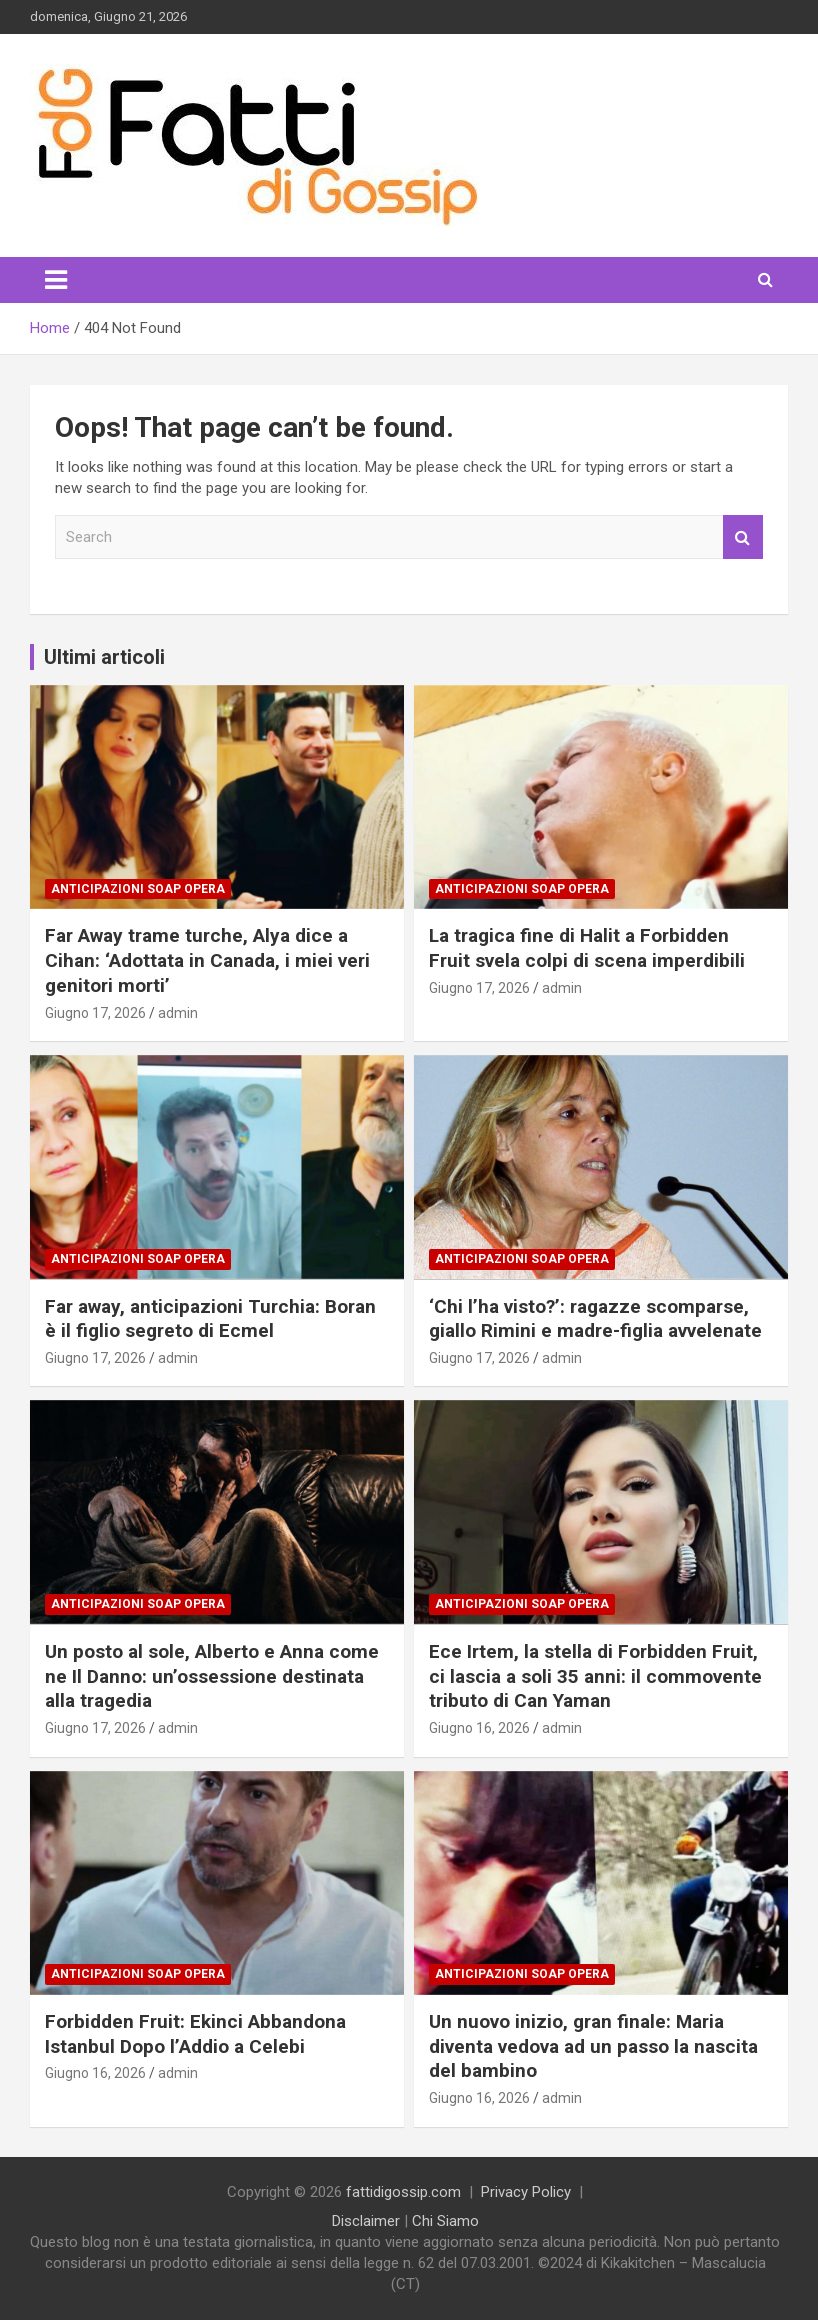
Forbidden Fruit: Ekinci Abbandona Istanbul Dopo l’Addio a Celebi (195, 2034)
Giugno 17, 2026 (95, 1013)
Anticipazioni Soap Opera (138, 889)
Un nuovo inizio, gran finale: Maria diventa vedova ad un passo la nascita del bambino (593, 2046)
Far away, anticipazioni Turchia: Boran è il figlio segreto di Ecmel (210, 1319)
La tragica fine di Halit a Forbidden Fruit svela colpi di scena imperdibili (587, 948)
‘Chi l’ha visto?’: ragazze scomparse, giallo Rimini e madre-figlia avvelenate (595, 1319)
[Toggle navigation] (56, 280)
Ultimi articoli (104, 657)
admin (178, 1013)
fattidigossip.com (403, 2192)
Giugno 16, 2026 (479, 1728)
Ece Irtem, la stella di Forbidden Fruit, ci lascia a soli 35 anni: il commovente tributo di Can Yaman (595, 1676)
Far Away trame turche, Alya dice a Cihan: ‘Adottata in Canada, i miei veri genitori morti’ (207, 960)
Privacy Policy (526, 2192)
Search (743, 537)
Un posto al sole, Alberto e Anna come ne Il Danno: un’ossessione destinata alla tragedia (212, 1676)
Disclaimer (366, 2221)
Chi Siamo (445, 2221)
